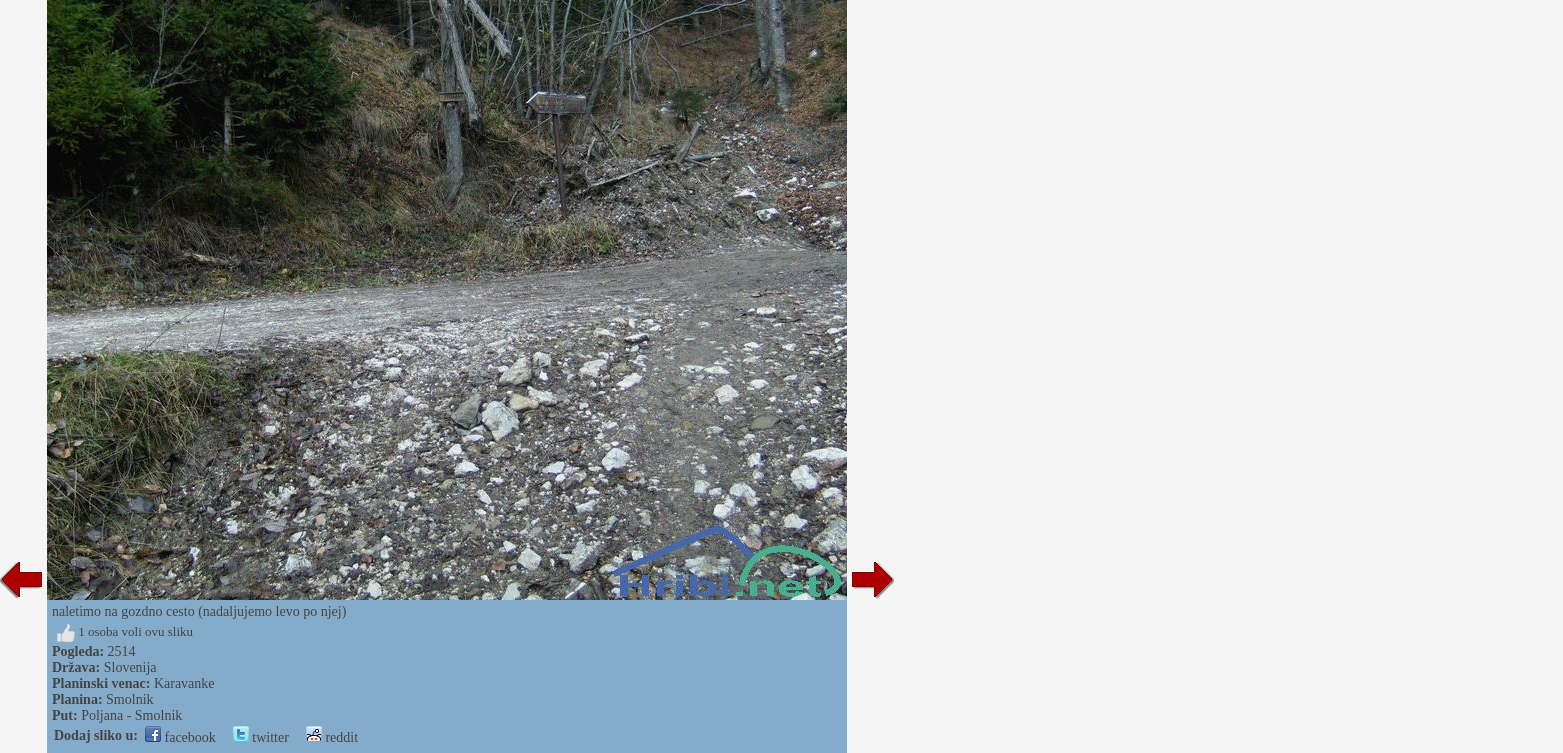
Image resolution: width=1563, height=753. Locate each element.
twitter (261, 737)
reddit (332, 737)
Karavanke (184, 683)
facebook (180, 737)
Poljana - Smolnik (131, 715)
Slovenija (130, 667)
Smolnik (129, 699)
